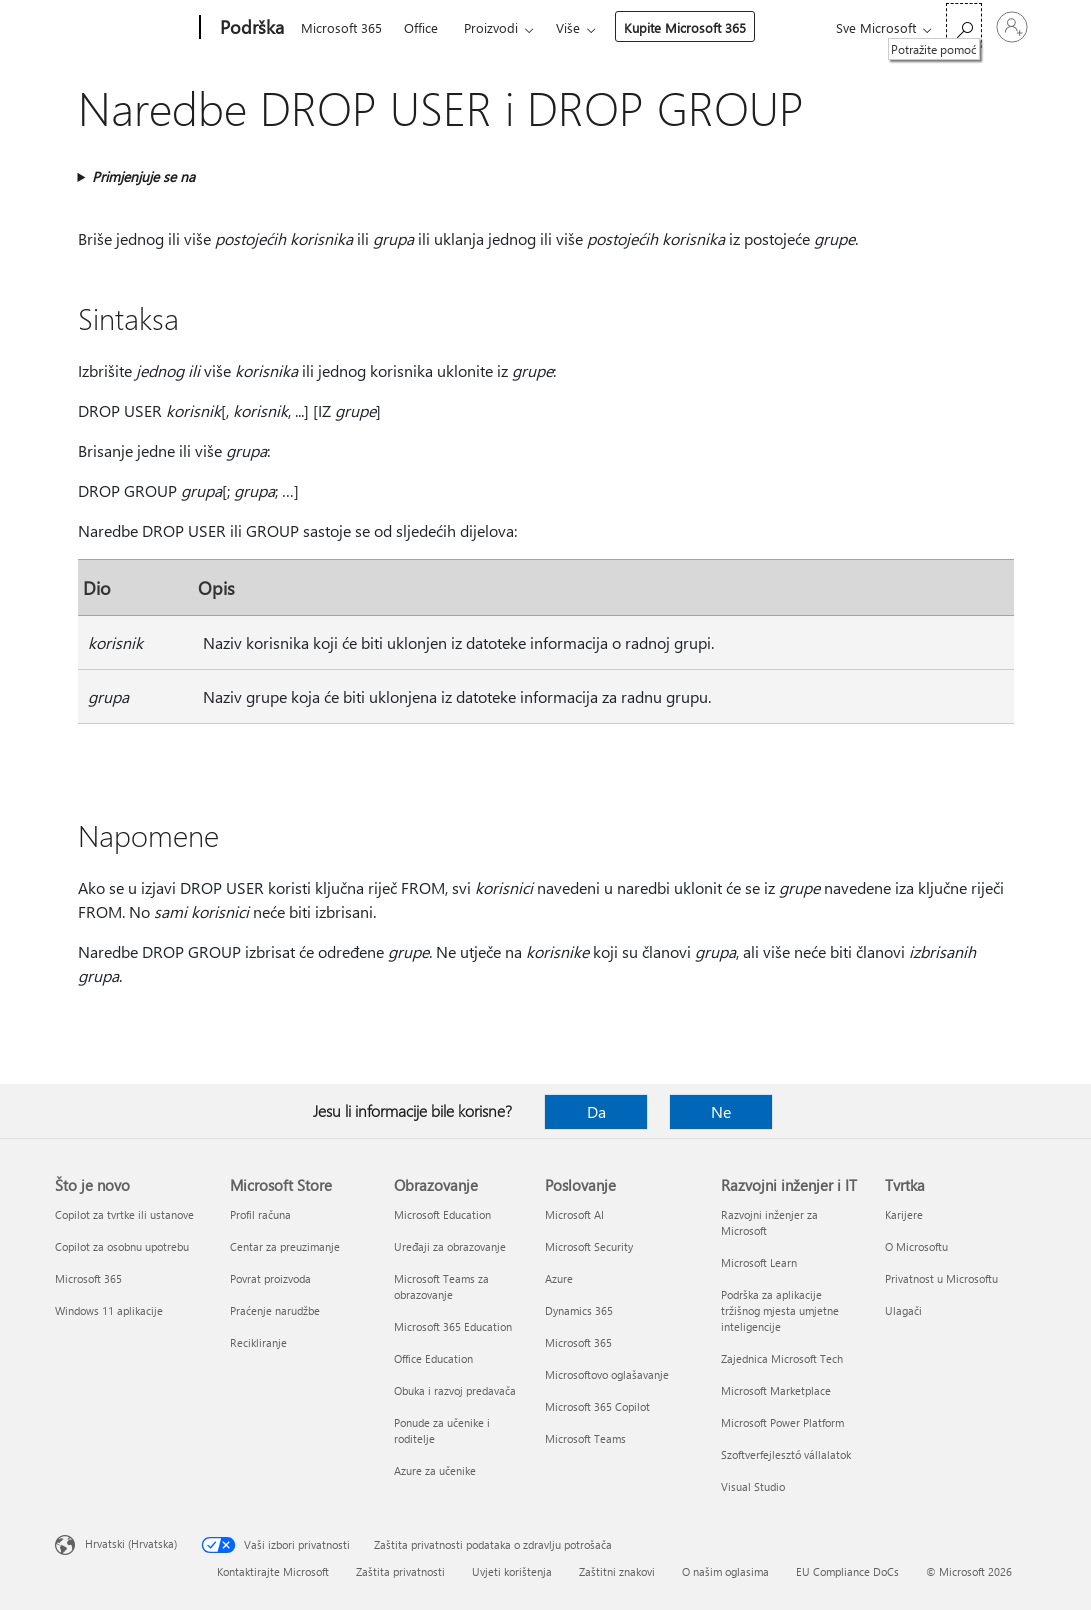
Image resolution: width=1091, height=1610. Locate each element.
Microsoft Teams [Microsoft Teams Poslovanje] (585, 1438)
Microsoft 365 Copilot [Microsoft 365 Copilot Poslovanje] (597, 1406)
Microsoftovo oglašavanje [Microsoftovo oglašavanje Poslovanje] (607, 1374)
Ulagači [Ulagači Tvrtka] (903, 1310)
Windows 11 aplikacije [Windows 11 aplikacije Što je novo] (109, 1310)
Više (568, 27)
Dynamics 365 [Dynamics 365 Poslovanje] (579, 1310)
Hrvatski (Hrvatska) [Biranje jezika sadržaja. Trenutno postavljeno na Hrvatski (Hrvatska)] (131, 1543)
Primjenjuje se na (143, 176)
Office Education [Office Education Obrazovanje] (433, 1358)
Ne (721, 1111)
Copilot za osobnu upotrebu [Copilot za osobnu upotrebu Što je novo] (122, 1246)
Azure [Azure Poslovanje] (559, 1278)
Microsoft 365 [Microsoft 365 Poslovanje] (578, 1342)
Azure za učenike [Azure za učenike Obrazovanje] (435, 1470)
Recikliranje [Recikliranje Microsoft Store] (258, 1342)
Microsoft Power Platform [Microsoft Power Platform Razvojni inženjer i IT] (782, 1422)
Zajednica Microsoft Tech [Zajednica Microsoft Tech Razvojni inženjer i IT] (782, 1358)
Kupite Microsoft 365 (685, 27)
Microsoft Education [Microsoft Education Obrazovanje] (442, 1214)
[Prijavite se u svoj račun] (1012, 27)
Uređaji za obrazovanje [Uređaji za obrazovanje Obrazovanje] (450, 1246)
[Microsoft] (123, 28)
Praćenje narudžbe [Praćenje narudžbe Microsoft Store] (275, 1310)
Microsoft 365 (341, 27)
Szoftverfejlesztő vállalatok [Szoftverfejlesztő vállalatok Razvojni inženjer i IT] (786, 1454)
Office (421, 27)
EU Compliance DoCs (847, 1571)
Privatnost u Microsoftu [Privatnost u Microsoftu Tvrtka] (941, 1278)
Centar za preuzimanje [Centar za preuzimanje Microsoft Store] (285, 1246)
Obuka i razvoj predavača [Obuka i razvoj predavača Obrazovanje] (455, 1390)
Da (596, 1111)
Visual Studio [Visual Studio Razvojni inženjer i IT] (753, 1486)
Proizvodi (491, 27)
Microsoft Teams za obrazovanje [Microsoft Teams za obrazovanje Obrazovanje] (441, 1286)
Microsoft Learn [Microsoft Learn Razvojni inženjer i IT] (759, 1262)
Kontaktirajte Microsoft (273, 1571)
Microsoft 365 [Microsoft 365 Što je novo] (88, 1278)
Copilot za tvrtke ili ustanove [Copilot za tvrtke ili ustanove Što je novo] (124, 1214)
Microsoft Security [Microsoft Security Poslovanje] (589, 1246)
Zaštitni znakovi (617, 1571)
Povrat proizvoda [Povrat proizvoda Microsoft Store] (270, 1278)
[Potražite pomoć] (964, 25)
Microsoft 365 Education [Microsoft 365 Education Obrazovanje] (453, 1326)
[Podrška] (250, 28)
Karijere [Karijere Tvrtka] (904, 1214)
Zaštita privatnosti (400, 1571)
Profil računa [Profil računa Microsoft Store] (260, 1214)
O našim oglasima (725, 1571)
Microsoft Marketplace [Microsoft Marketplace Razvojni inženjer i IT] (776, 1390)
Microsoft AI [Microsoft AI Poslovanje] (574, 1214)
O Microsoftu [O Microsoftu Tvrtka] (916, 1246)
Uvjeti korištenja (512, 1571)
